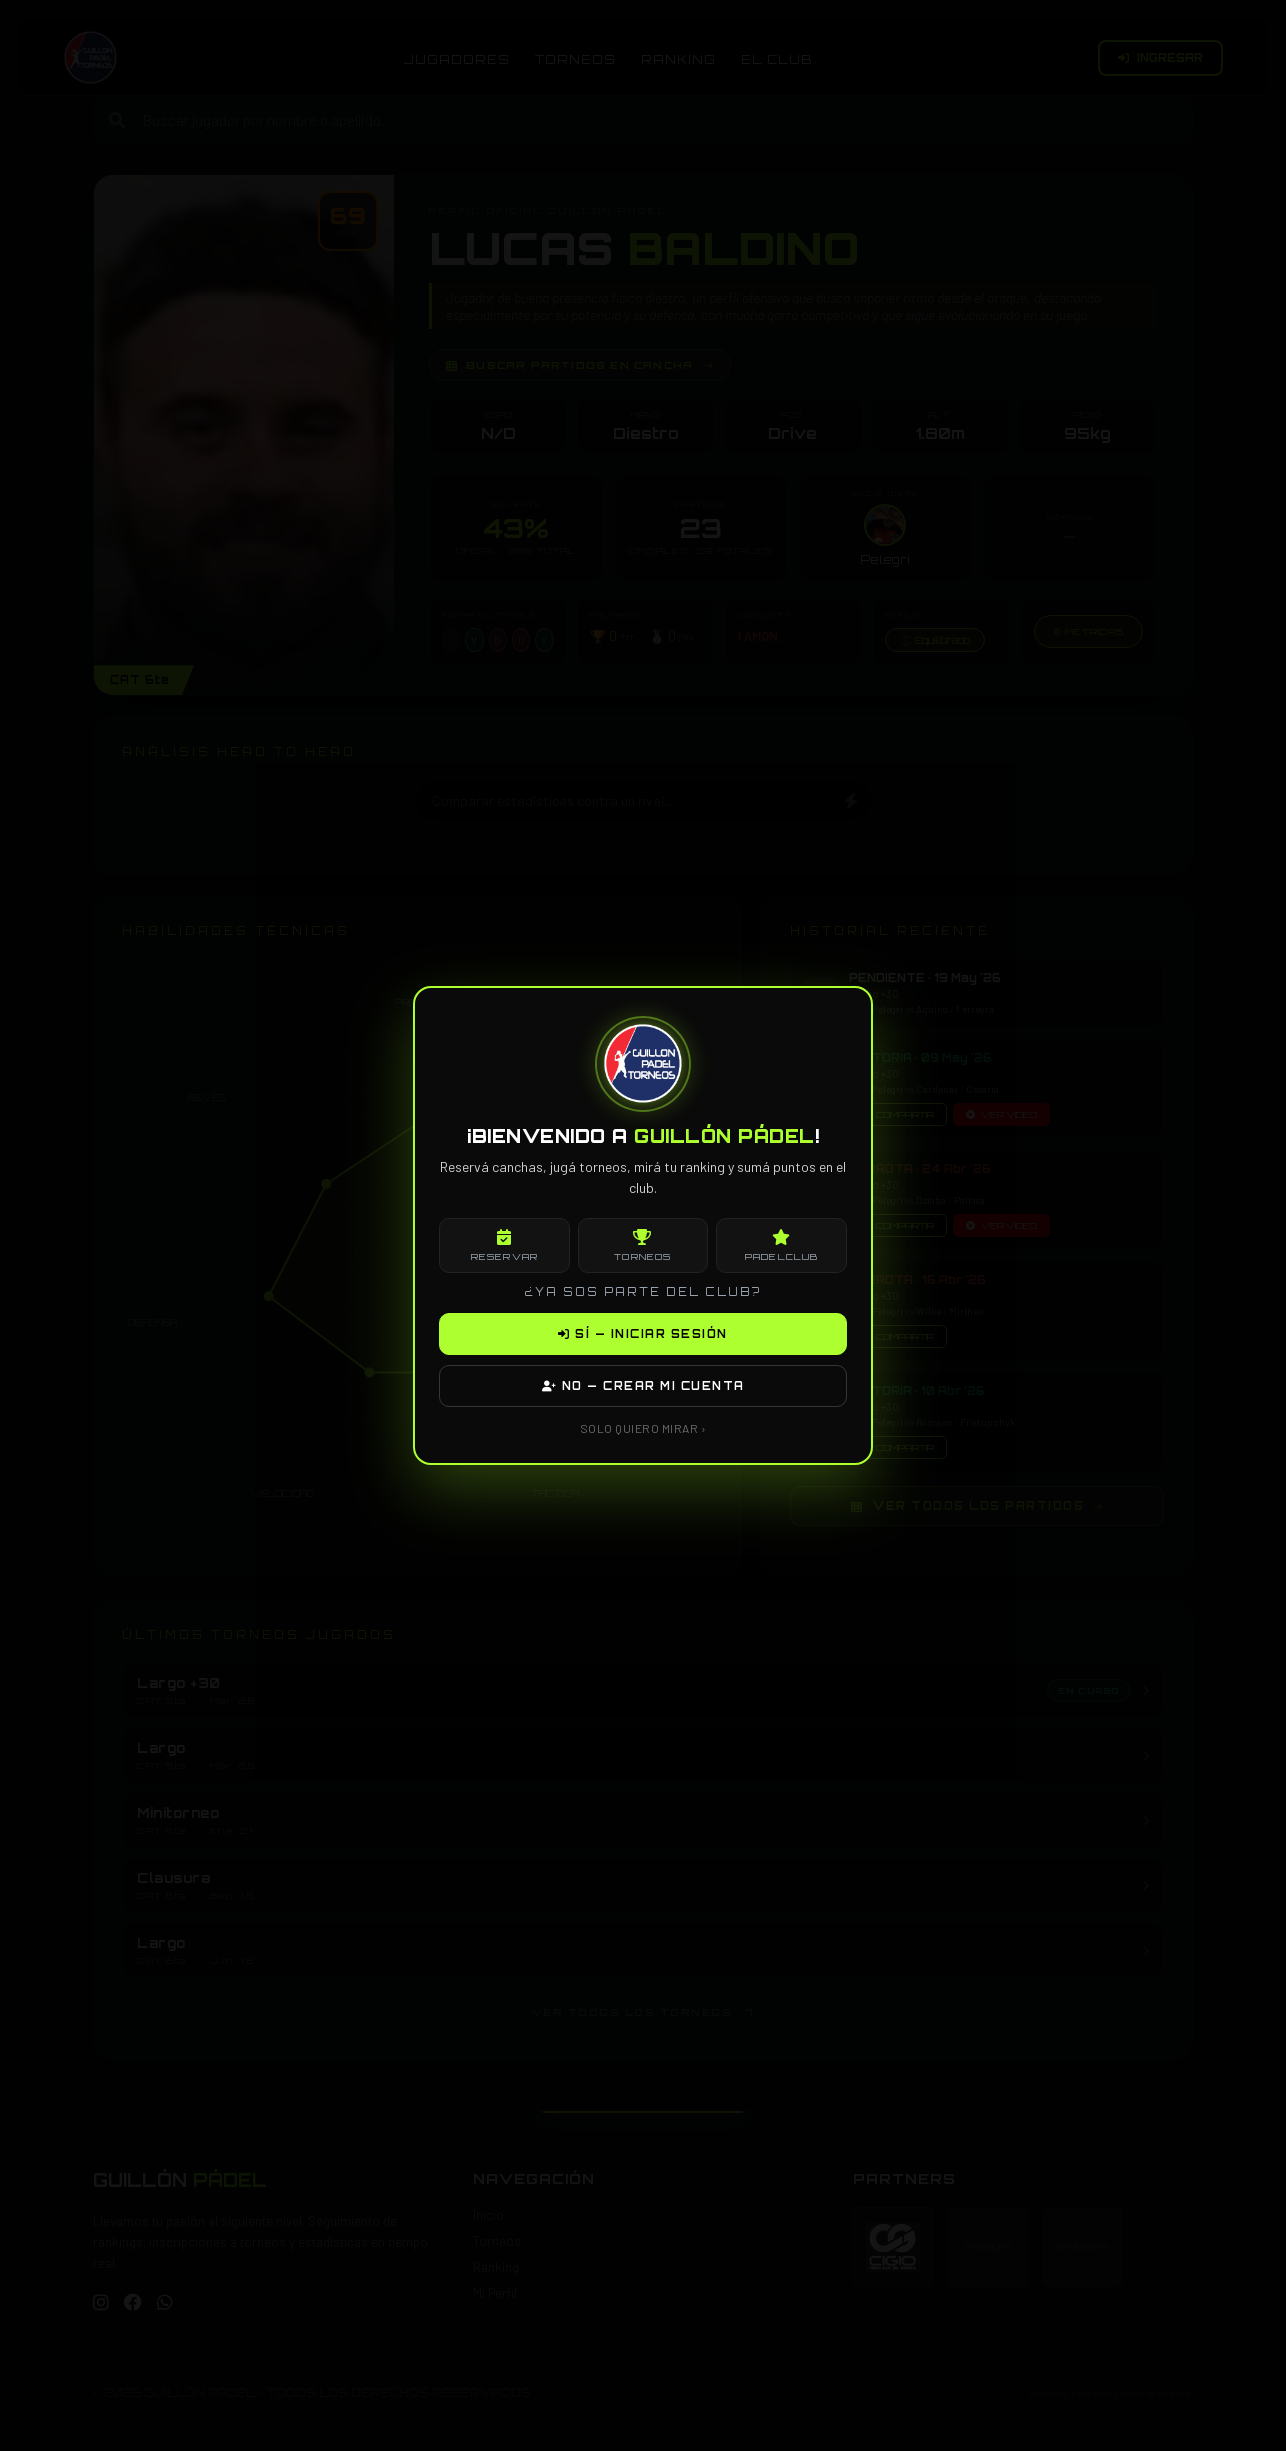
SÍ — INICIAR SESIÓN (643, 1334)
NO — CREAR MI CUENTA (643, 1386)
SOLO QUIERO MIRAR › (643, 1428)
